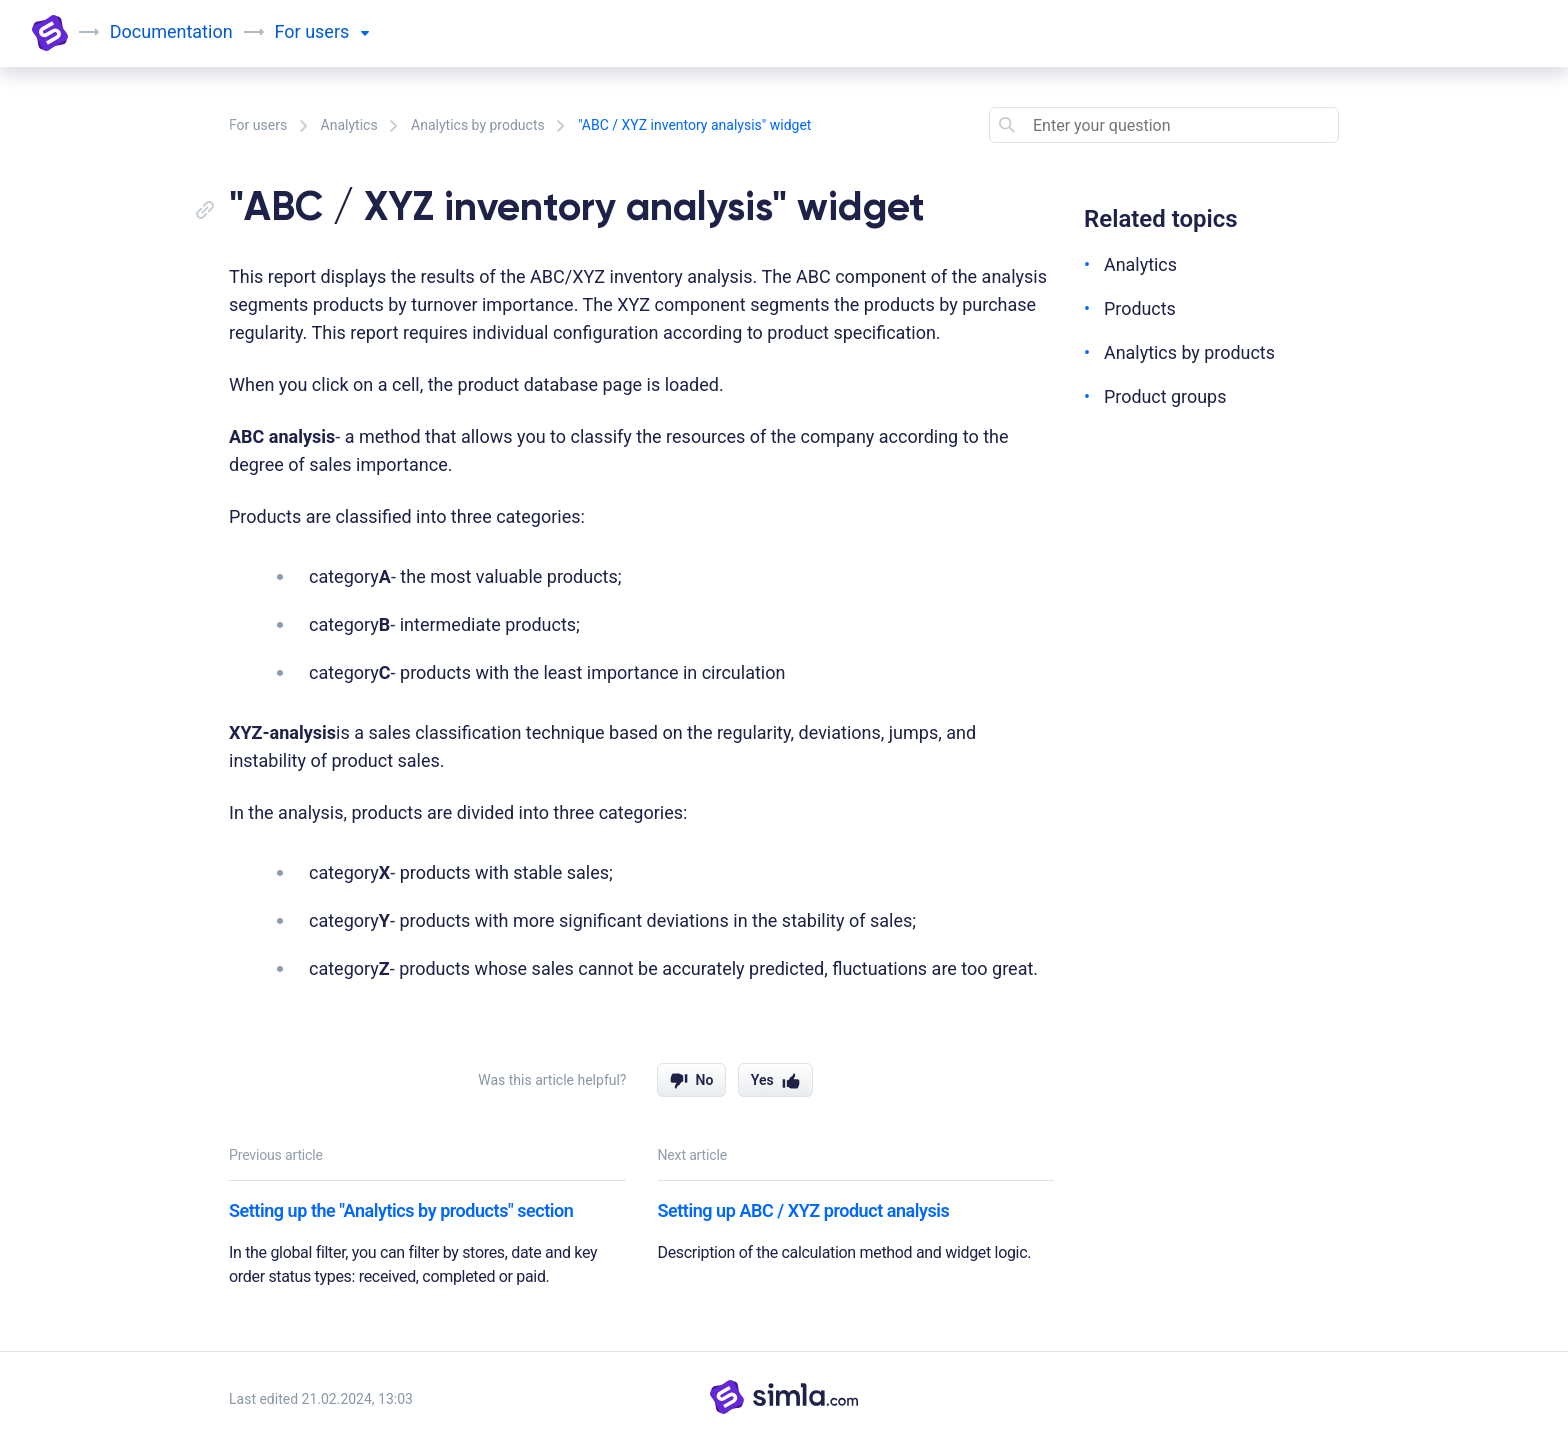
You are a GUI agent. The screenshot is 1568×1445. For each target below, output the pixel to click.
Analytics (349, 125)
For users (258, 125)
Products (1140, 308)
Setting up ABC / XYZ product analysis (804, 1210)
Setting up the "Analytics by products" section (401, 1210)
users (337, 31)
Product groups (1165, 396)
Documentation (171, 31)
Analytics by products (478, 125)
